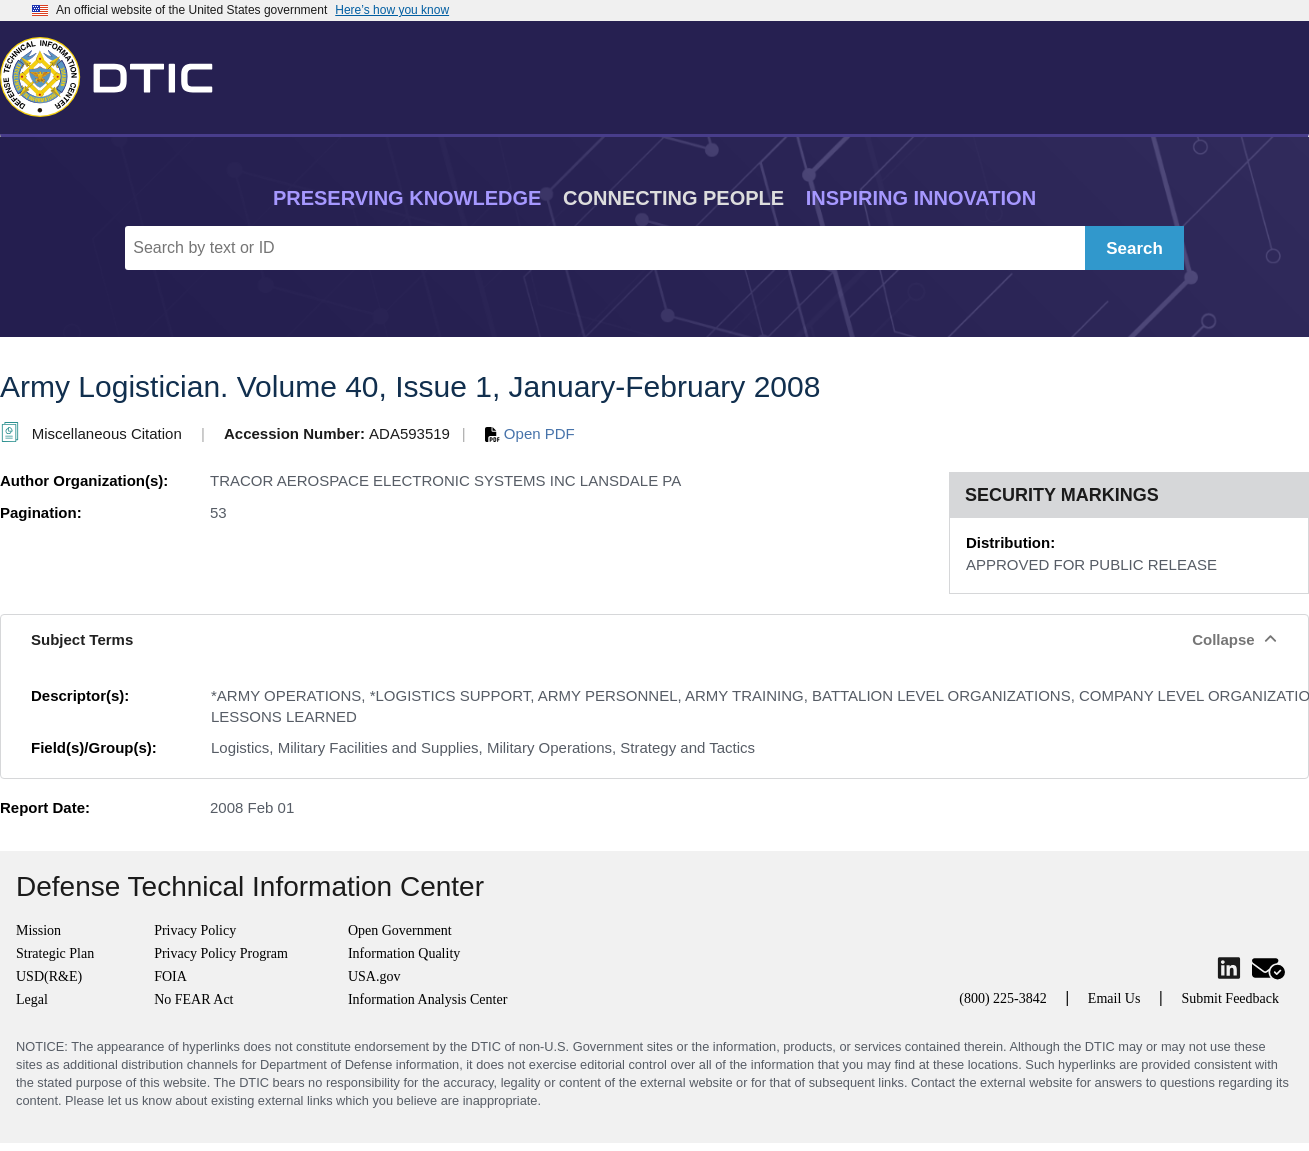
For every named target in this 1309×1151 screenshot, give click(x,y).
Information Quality (404, 953)
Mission (38, 930)
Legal (32, 999)
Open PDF (530, 433)
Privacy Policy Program (221, 953)
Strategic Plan (55, 953)
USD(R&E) (49, 976)
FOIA (170, 976)
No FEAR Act (193, 999)
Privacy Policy (195, 930)
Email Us (1114, 998)
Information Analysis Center (427, 999)
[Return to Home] (115, 73)
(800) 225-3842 (1003, 998)
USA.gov (374, 976)
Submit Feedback (1230, 998)
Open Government (400, 930)
